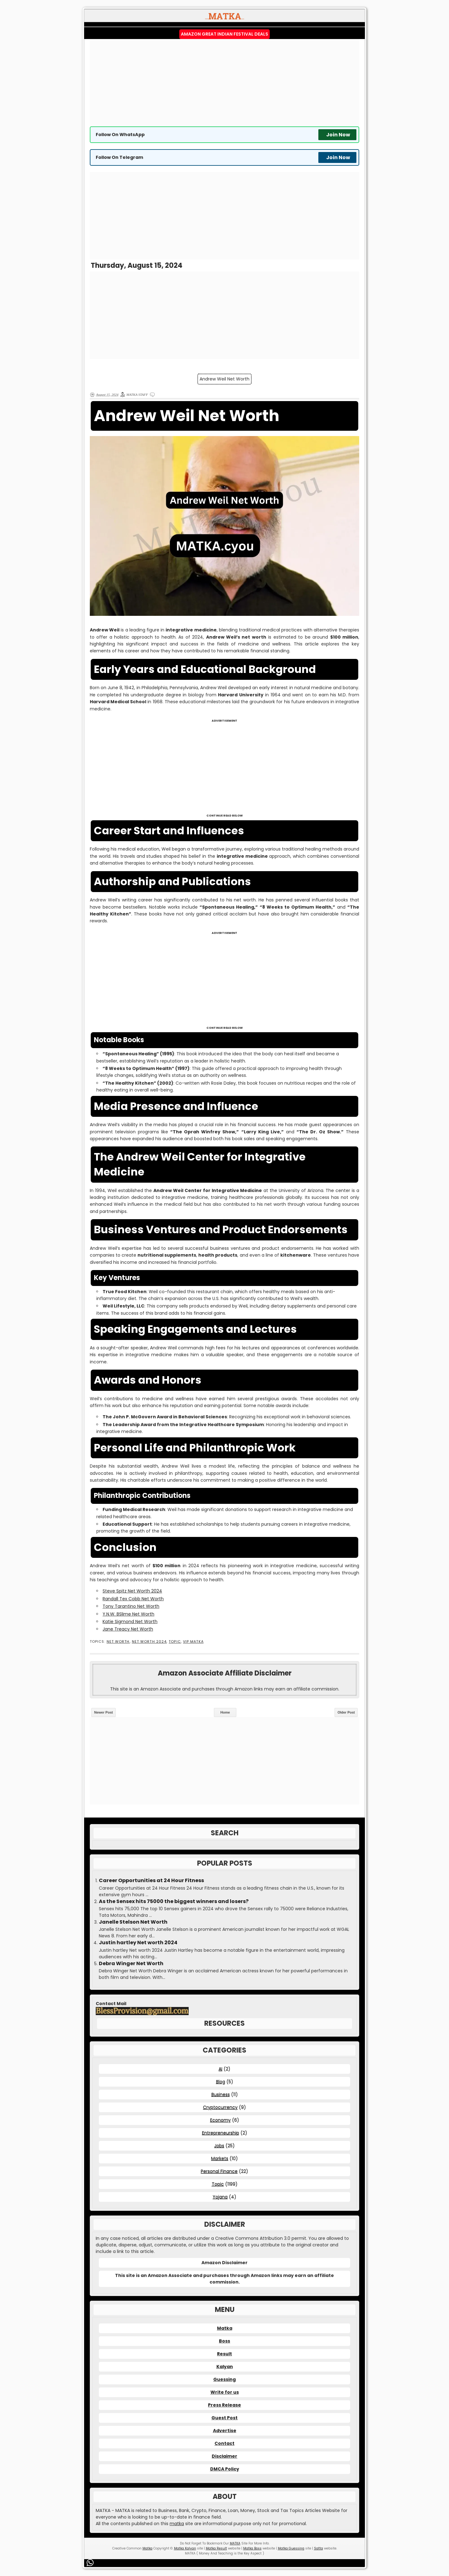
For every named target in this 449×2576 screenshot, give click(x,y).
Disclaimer (224, 2456)
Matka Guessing (291, 2548)
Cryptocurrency (220, 2107)
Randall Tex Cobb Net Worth (133, 1599)
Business (220, 2094)
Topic (175, 1641)
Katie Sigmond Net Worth (130, 1621)
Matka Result (216, 2548)
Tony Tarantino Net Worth (131, 1606)
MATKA (235, 2543)
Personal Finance (219, 2171)
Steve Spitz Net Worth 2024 (132, 1591)
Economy (220, 2120)
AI (220, 2069)
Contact (224, 2443)
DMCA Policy (224, 2469)
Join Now (338, 134)
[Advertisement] (224, 82)
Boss (224, 2341)
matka (177, 2523)
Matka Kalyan (185, 2548)
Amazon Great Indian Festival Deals (224, 34)
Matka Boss (252, 2548)
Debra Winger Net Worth (131, 1963)
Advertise (224, 2430)
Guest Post (224, 2418)
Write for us (224, 2392)
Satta (318, 2548)
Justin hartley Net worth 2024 (138, 1942)
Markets (219, 2158)
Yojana (220, 2197)
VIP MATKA (193, 1641)
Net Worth (118, 1641)
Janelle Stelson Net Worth (133, 1922)
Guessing (224, 2379)
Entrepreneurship (220, 2133)
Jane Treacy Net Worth (128, 1629)
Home (225, 1712)
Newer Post (103, 1712)
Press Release (224, 2405)
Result (224, 2354)
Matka (224, 2328)
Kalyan (224, 2366)
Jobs (219, 2145)
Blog (220, 2081)
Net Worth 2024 (149, 1641)
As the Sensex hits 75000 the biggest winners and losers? (174, 1901)
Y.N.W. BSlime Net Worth (128, 1614)
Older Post (346, 1712)
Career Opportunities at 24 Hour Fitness (151, 1880)
